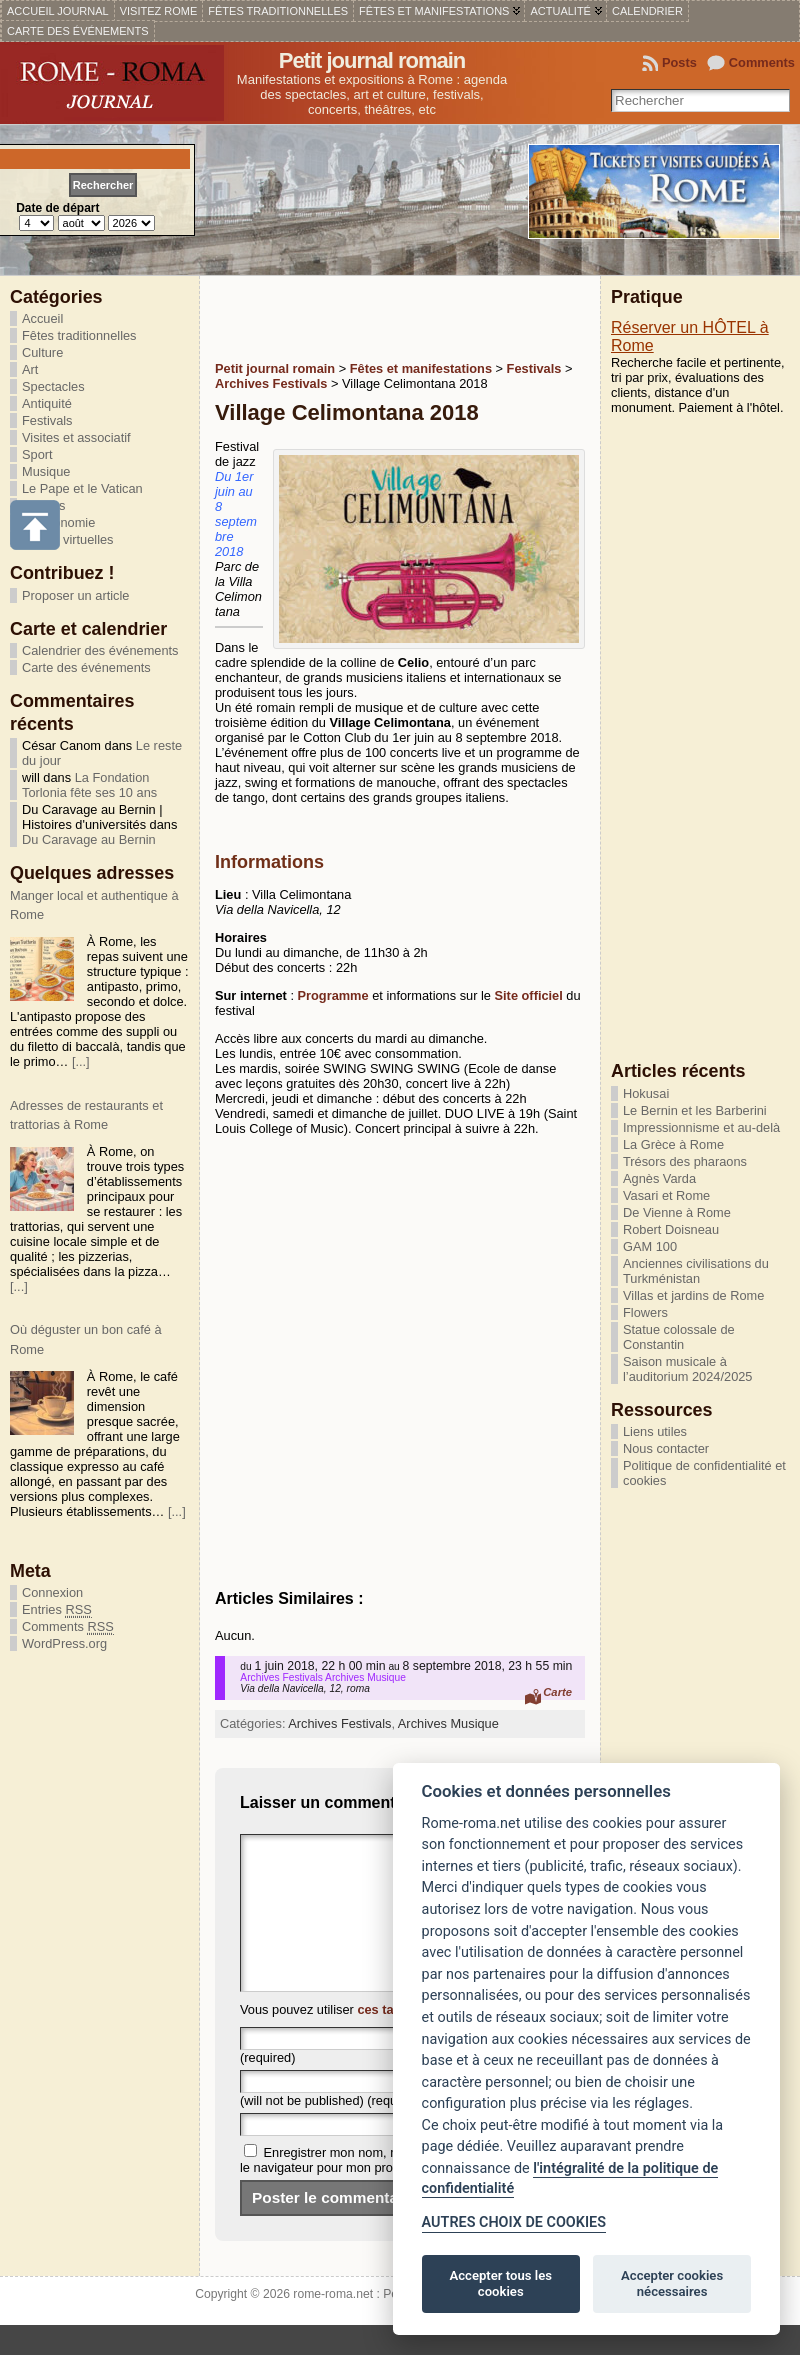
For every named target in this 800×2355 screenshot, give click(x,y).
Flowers (645, 1312)
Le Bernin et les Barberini (695, 1110)
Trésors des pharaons (685, 1161)
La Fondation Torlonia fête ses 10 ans (89, 785)
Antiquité (47, 403)
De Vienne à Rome (677, 1212)
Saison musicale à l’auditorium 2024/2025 (687, 1369)
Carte (557, 1692)
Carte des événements (86, 667)
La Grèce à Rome (673, 1144)
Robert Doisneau (671, 1229)
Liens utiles (655, 1431)
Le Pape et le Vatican (82, 488)
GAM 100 (650, 1246)
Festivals (47, 420)
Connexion (52, 1592)
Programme (335, 995)
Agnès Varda (659, 1178)
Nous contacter (666, 1448)
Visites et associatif (76, 437)
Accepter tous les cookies (501, 2283)
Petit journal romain (372, 60)
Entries (57, 1610)
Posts (679, 62)
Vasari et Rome (666, 1195)
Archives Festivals (339, 1723)
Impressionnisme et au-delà (701, 1127)
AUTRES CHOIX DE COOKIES (514, 2222)
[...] (81, 1061)
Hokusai (646, 1093)
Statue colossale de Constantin (679, 1337)
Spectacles (53, 386)
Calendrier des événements (100, 650)
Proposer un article (75, 595)
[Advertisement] (449, 316)
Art (30, 369)
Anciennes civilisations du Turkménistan (696, 1271)
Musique (46, 471)
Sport (37, 454)
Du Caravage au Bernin (89, 839)
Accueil (42, 318)
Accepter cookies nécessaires (672, 2283)
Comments (762, 62)
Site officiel (529, 995)
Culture (42, 352)
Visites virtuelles (68, 539)
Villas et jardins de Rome (693, 1295)
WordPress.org (64, 1643)
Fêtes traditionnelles (79, 335)
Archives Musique (448, 1723)
